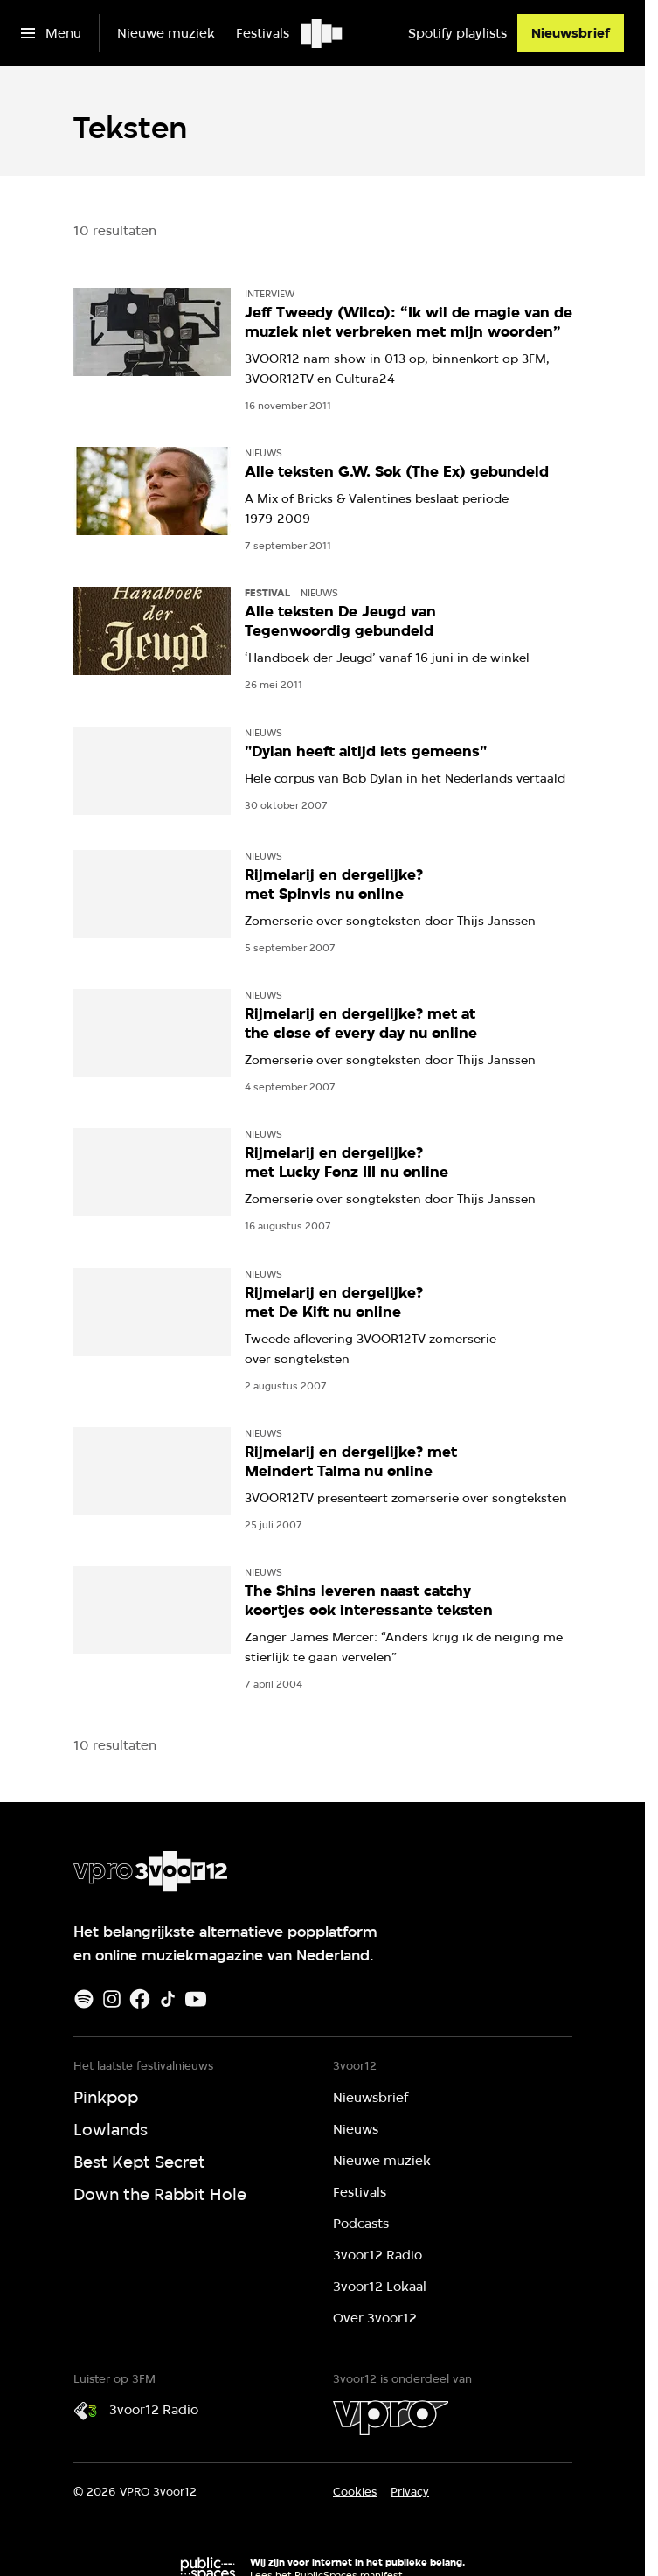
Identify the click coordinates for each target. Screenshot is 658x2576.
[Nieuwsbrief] (570, 33)
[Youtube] (195, 1998)
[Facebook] (139, 1998)
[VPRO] (390, 2417)
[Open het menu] (51, 33)
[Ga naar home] (323, 33)
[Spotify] (83, 1998)
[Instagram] (111, 1998)
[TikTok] (167, 1998)
